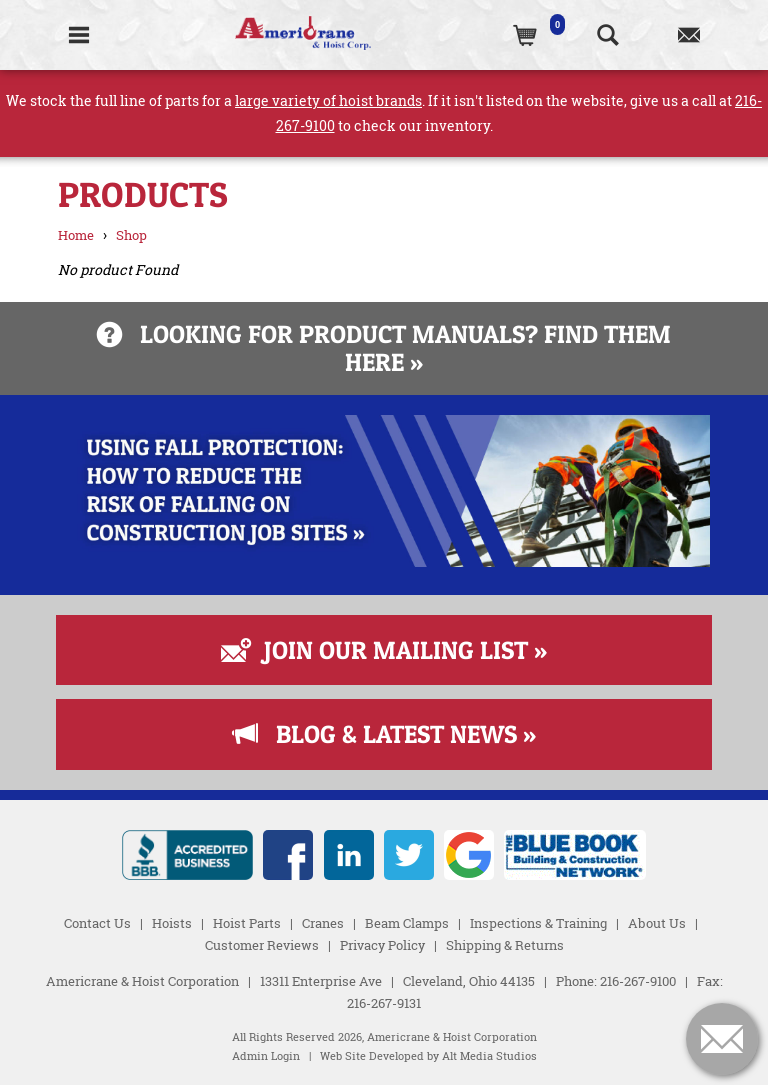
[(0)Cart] (526, 35)
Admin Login (266, 1056)
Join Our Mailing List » (384, 650)
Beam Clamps (407, 923)
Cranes (323, 923)
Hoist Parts (247, 923)
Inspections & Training (538, 923)
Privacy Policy (382, 945)
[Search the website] (607, 35)
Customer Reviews (262, 945)
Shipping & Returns (505, 945)
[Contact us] (688, 35)
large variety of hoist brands (328, 100)
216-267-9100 (638, 981)
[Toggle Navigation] (78, 35)
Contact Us (97, 923)
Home (76, 235)
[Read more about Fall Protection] (383, 561)
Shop (131, 235)
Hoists (172, 923)
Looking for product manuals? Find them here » (384, 347)
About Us (657, 923)
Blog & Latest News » (384, 734)
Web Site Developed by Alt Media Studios (428, 1056)
